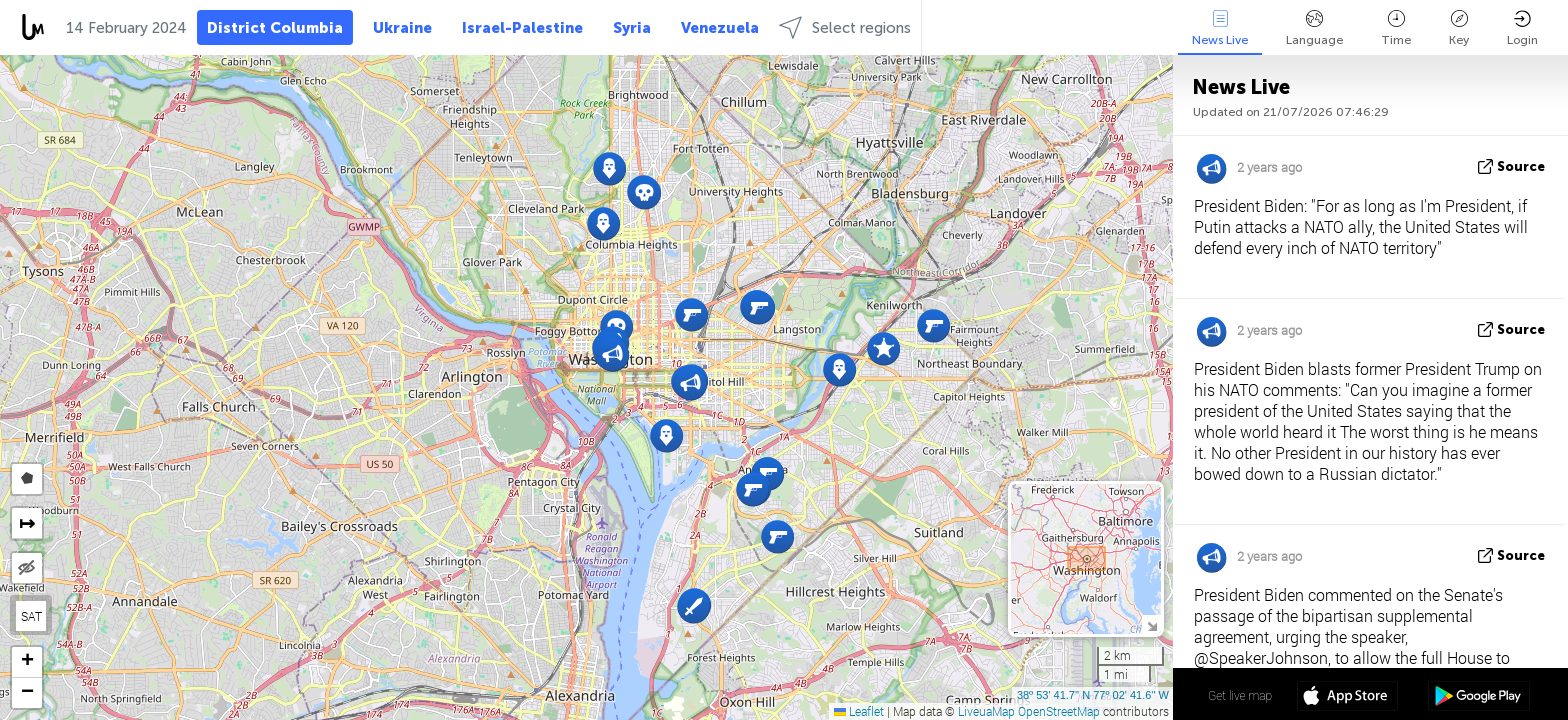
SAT (31, 616)
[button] (839, 369)
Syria (632, 28)
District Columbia (275, 28)
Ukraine (402, 28)
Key (1459, 28)
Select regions (845, 27)
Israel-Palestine (522, 28)
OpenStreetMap (1059, 711)
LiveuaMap (986, 711)
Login (1522, 28)
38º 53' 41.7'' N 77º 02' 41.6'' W (1093, 695)
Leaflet (859, 711)
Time (1396, 28)
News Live (1220, 28)
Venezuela (720, 28)
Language (1314, 28)
